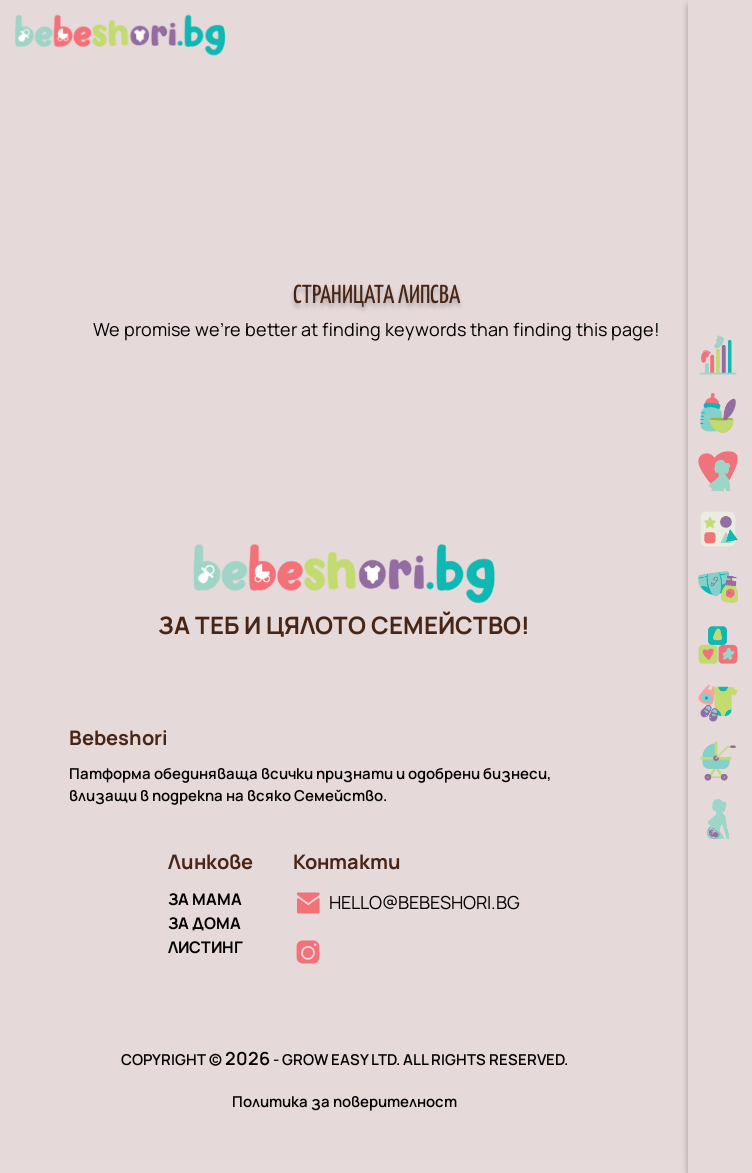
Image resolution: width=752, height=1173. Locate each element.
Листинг (205, 947)
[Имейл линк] (406, 902)
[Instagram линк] (308, 952)
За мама (205, 899)
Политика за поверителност (344, 1101)
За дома (204, 923)
